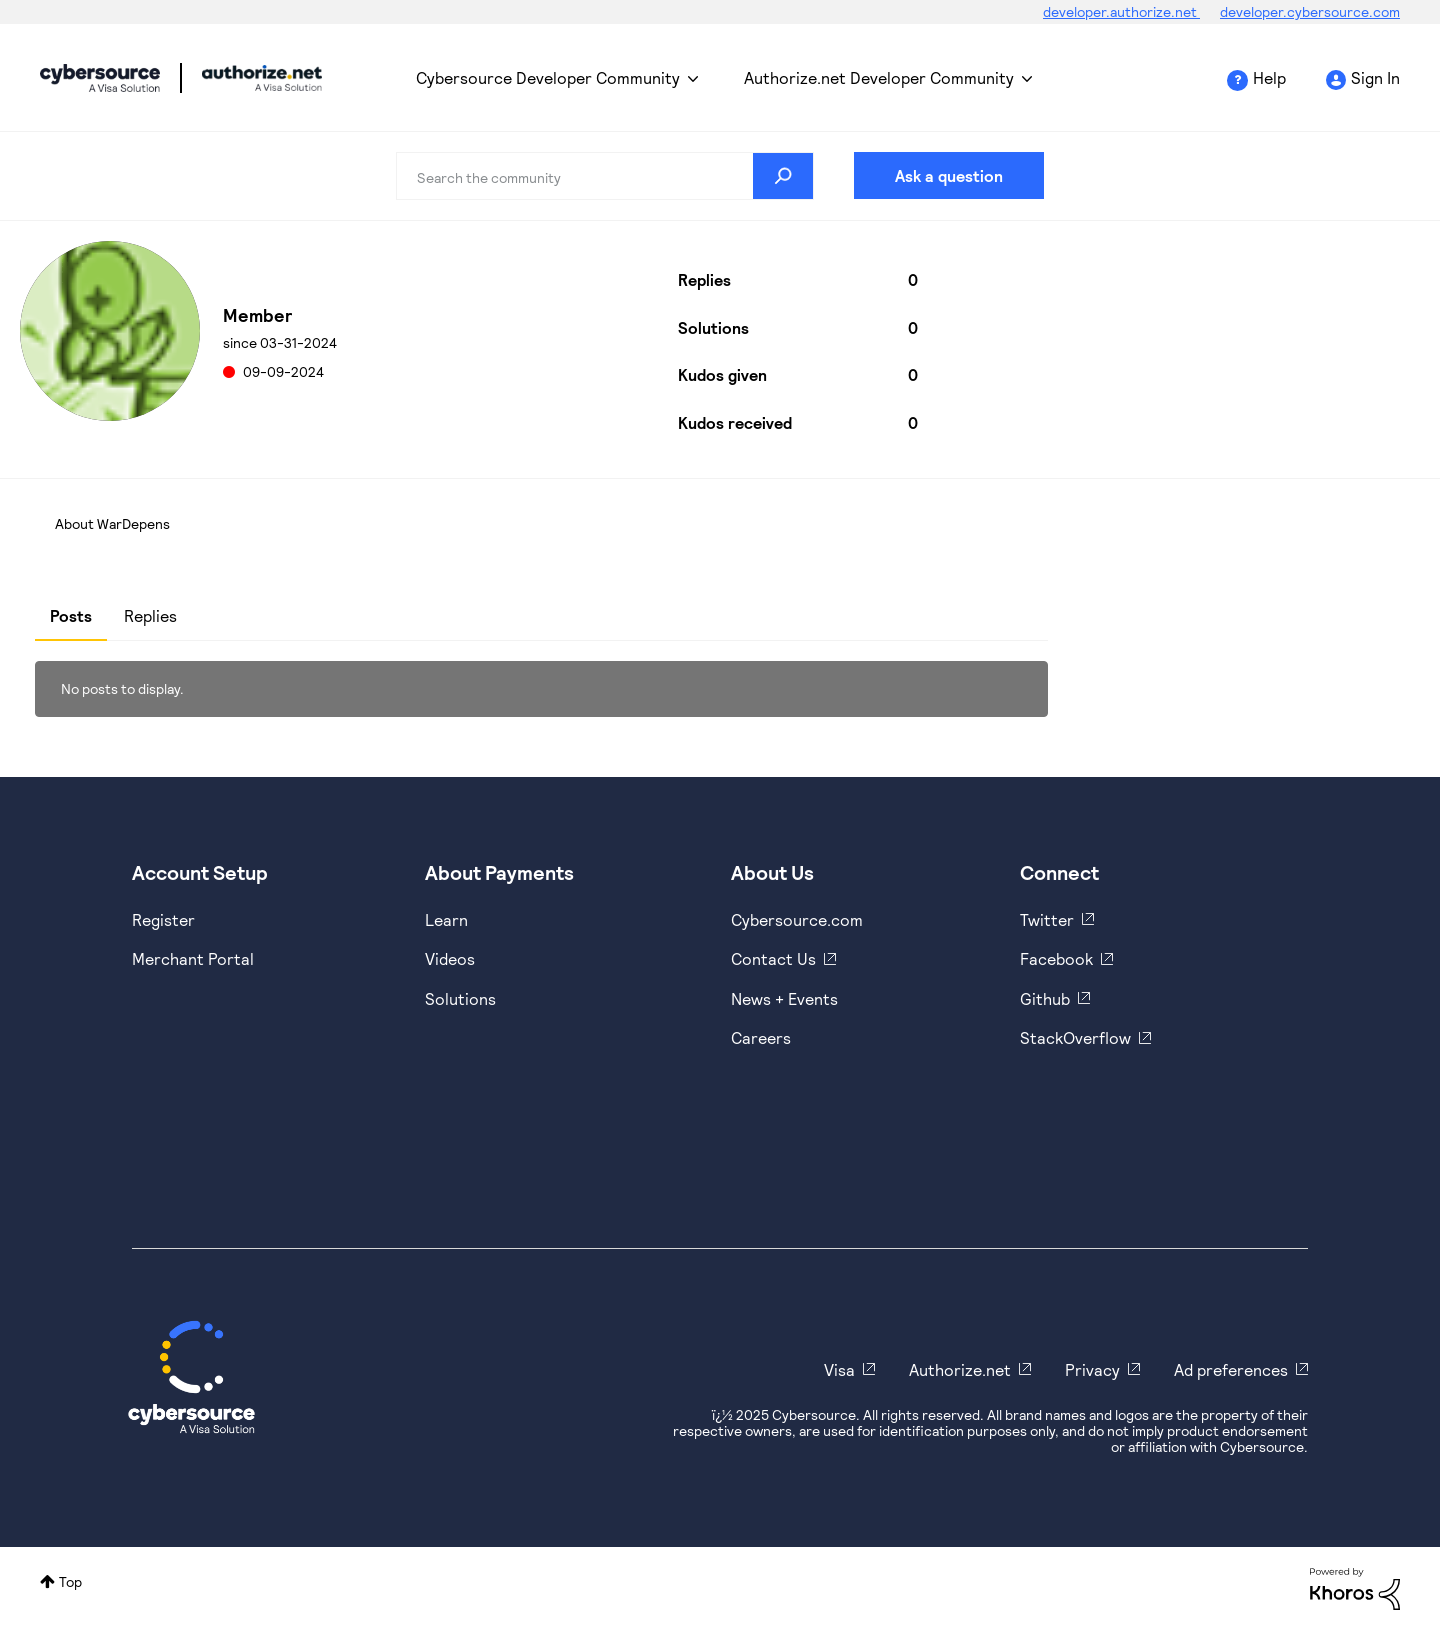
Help (1269, 77)
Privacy (1092, 1369)
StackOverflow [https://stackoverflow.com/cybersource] (1075, 1037)
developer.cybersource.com (1310, 11)
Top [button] (70, 1581)
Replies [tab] (150, 615)
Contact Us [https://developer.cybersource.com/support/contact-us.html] (773, 958)
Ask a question (949, 175)
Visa (839, 1369)
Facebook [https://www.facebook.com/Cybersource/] (1056, 958)
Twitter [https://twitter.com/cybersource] (1047, 919)
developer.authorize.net (1121, 11)
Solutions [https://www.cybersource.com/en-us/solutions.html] (460, 998)
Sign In (1375, 77)
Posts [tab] (71, 615)
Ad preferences (1231, 1369)
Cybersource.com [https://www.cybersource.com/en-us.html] (797, 919)
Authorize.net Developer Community (879, 77)
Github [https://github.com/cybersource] (1045, 998)
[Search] (605, 176)
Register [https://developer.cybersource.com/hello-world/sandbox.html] (163, 919)
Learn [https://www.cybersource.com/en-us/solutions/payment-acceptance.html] (446, 919)
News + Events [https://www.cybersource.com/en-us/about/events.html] (784, 998)
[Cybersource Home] (191, 1377)
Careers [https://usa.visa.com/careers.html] (761, 1037)
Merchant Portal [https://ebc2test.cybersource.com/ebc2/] (193, 958)
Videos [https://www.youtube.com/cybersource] (450, 958)
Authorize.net (960, 1369)
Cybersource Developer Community (100, 78)
